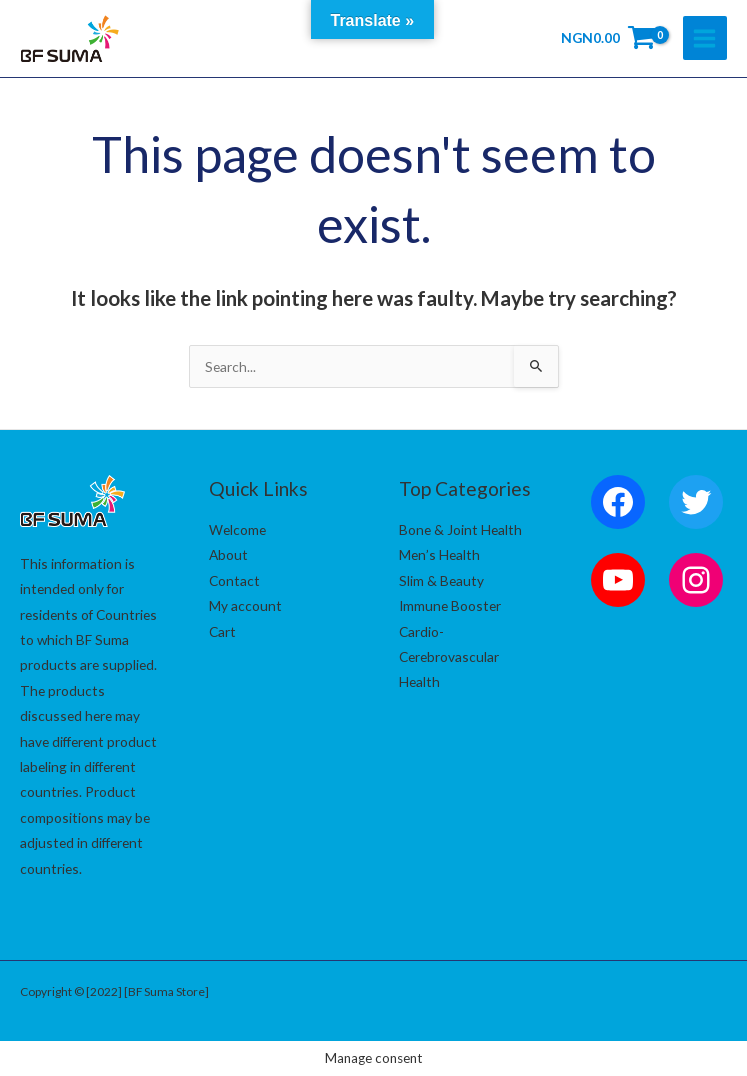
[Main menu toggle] (705, 38)
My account (245, 605)
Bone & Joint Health (460, 529)
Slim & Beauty (441, 580)
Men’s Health (439, 554)
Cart (222, 631)
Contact (234, 580)
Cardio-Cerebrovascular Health (449, 657)
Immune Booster (450, 605)
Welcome (237, 529)
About (228, 554)
